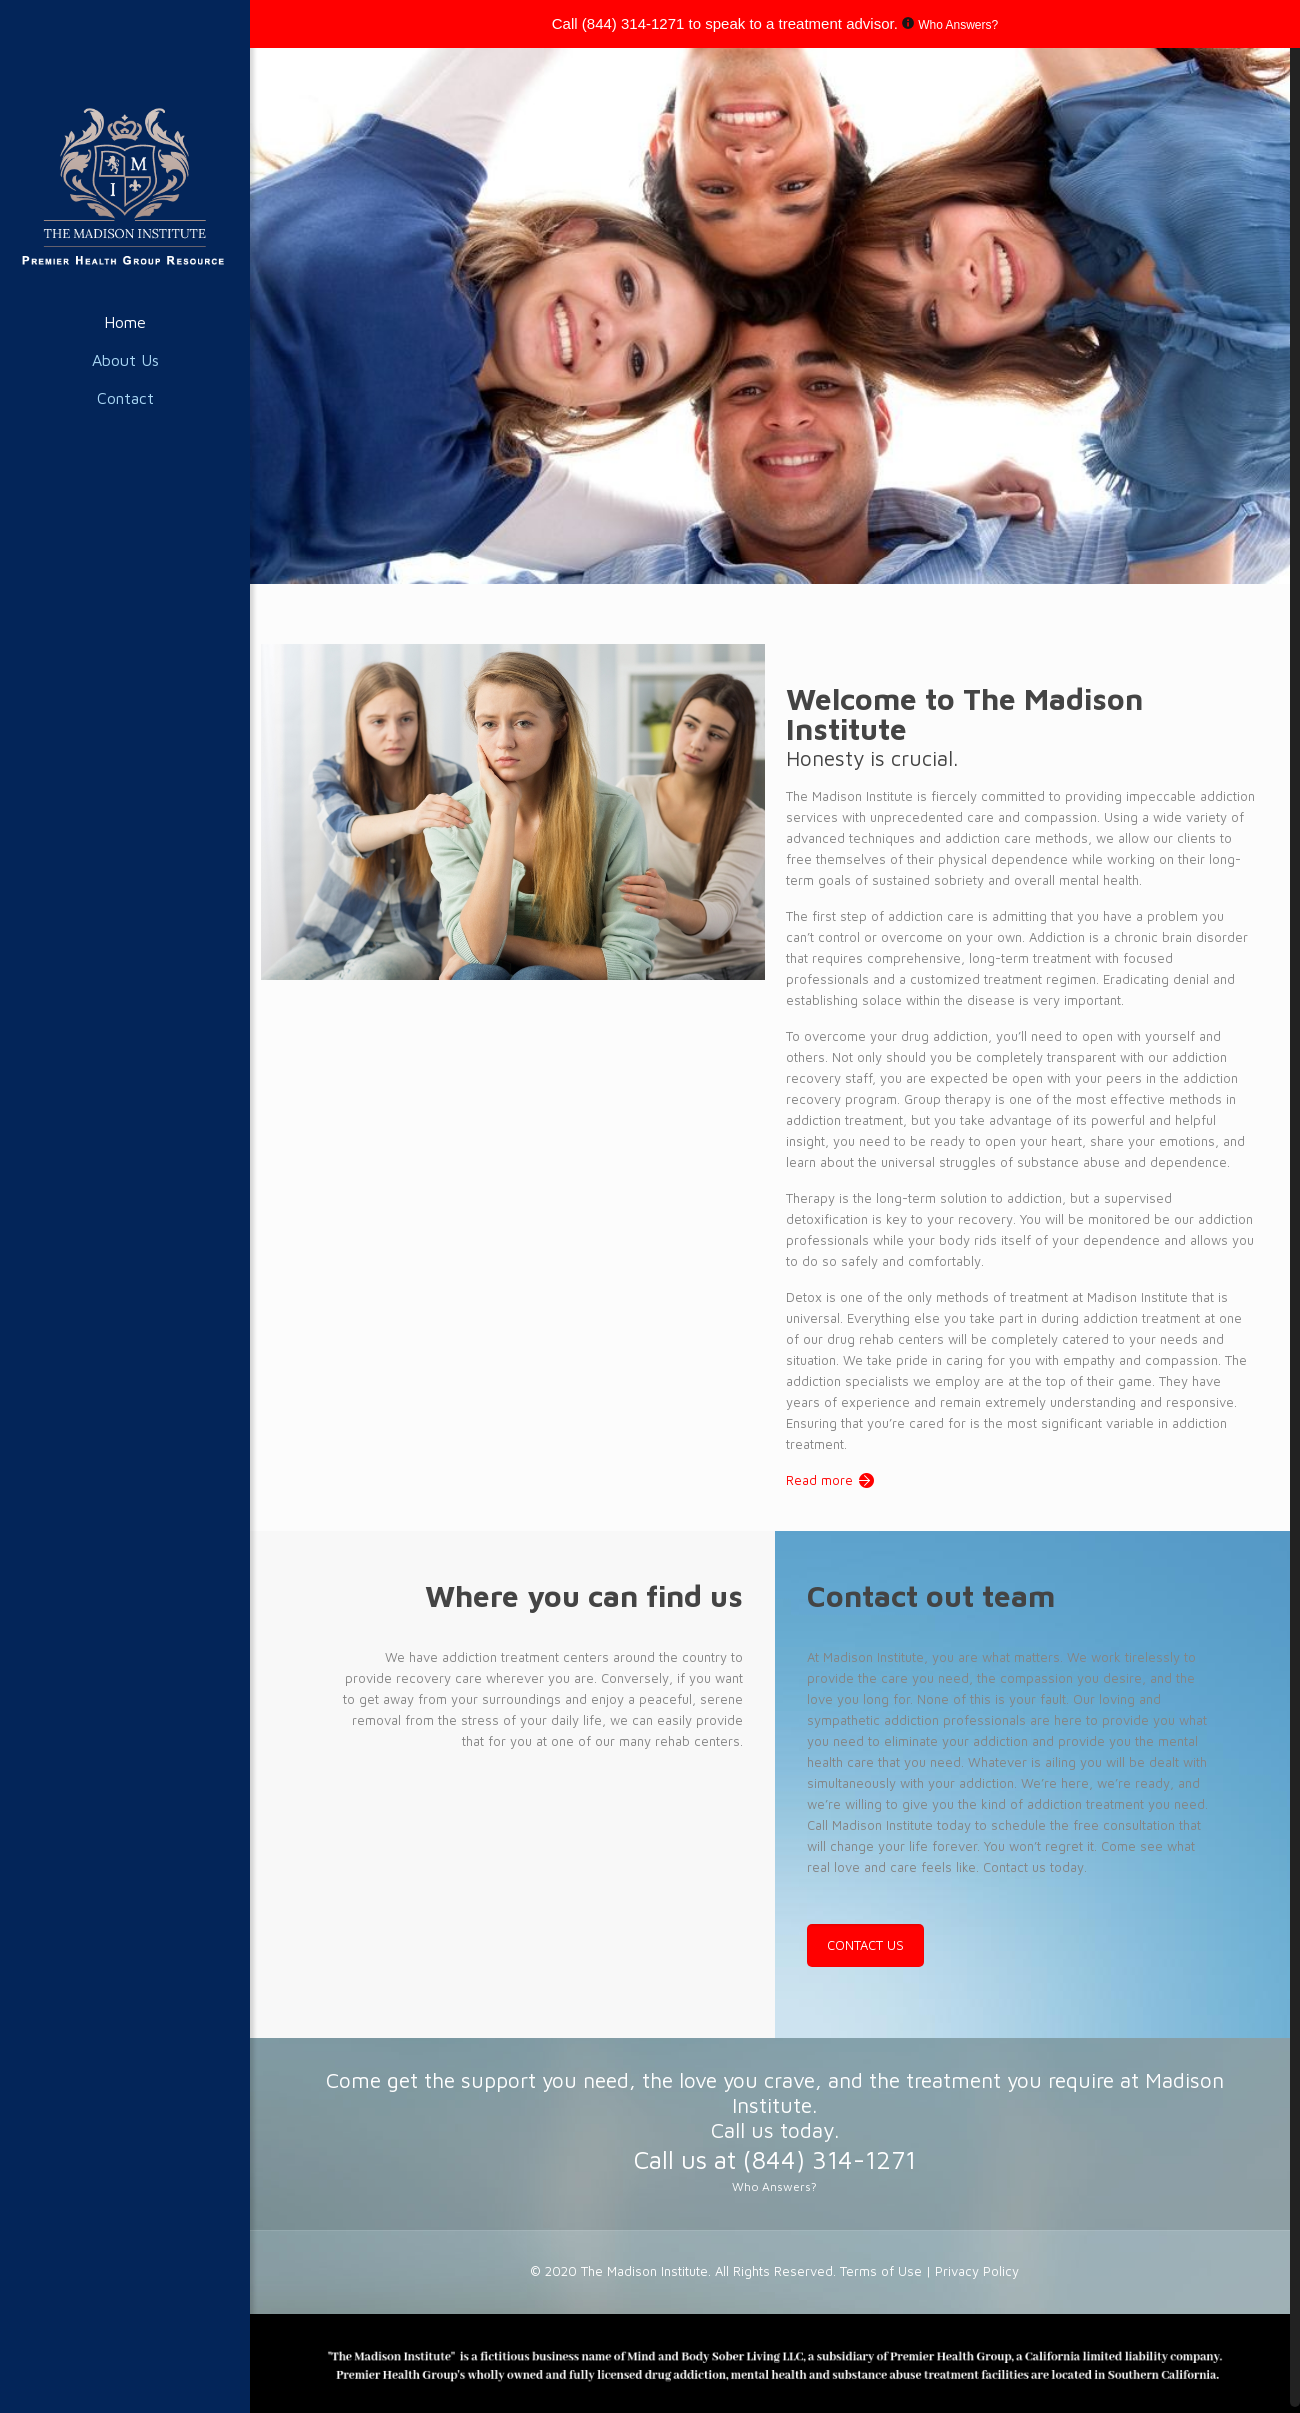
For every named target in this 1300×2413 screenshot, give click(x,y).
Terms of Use (883, 2266)
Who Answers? (958, 25)
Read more (819, 1475)
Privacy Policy (977, 2266)
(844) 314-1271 (633, 23)
